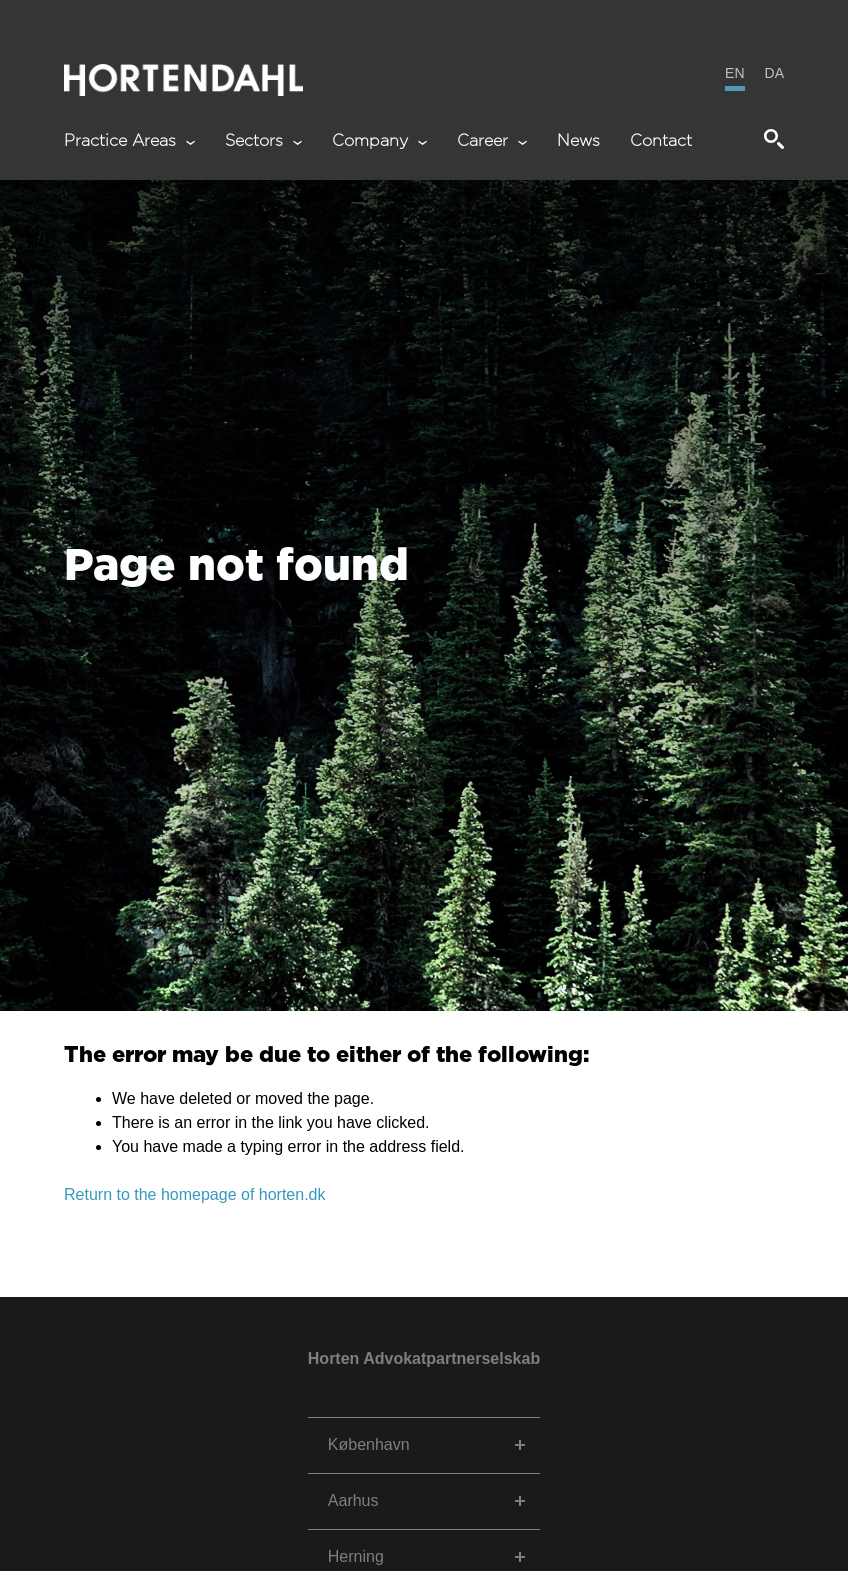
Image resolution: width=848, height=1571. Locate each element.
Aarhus (353, 1500)
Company (379, 141)
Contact (661, 141)
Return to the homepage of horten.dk (195, 1194)
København (369, 1444)
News (578, 141)
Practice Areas (129, 141)
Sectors (263, 141)
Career (492, 141)
